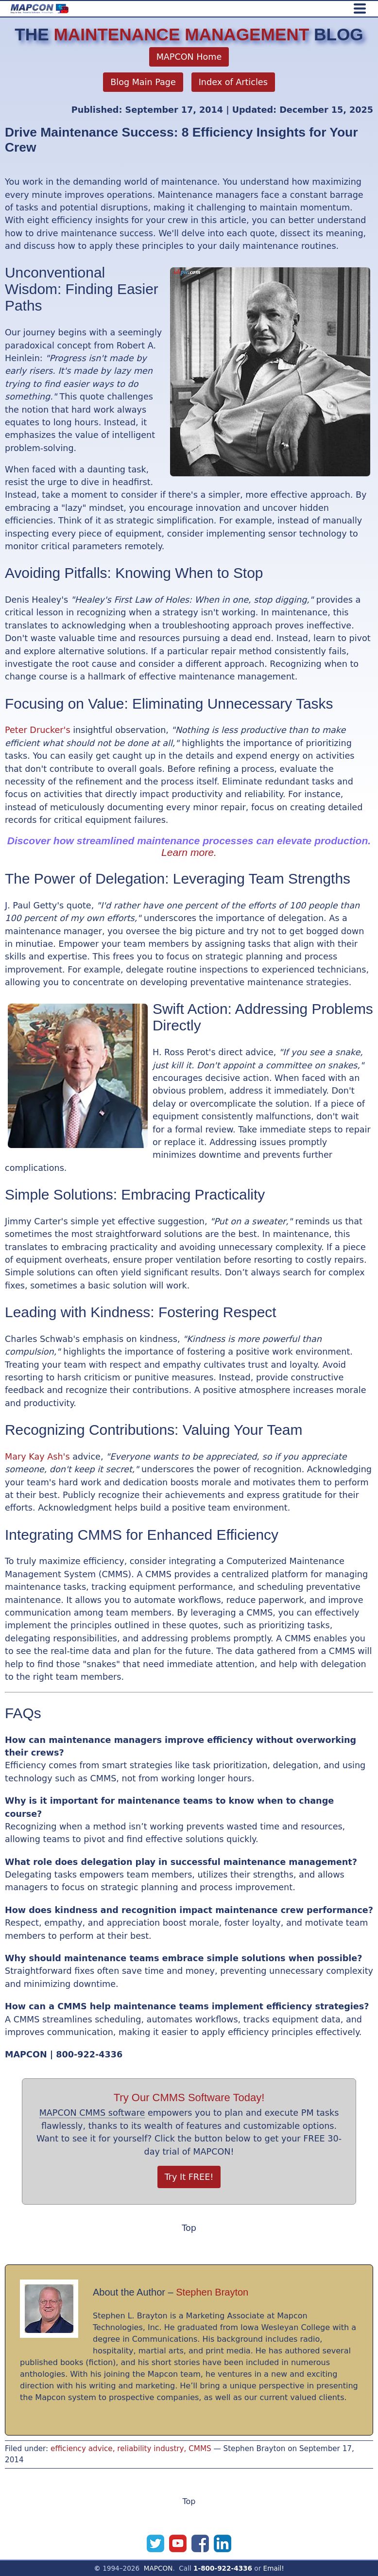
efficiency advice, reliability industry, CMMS (131, 2448)
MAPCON (158, 2568)
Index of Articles (233, 82)
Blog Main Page (143, 82)
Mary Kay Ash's (37, 1457)
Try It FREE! (189, 2177)
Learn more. (189, 852)
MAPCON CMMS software (92, 2113)
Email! (273, 2568)
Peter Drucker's (37, 730)
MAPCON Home (189, 57)
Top (189, 2228)
